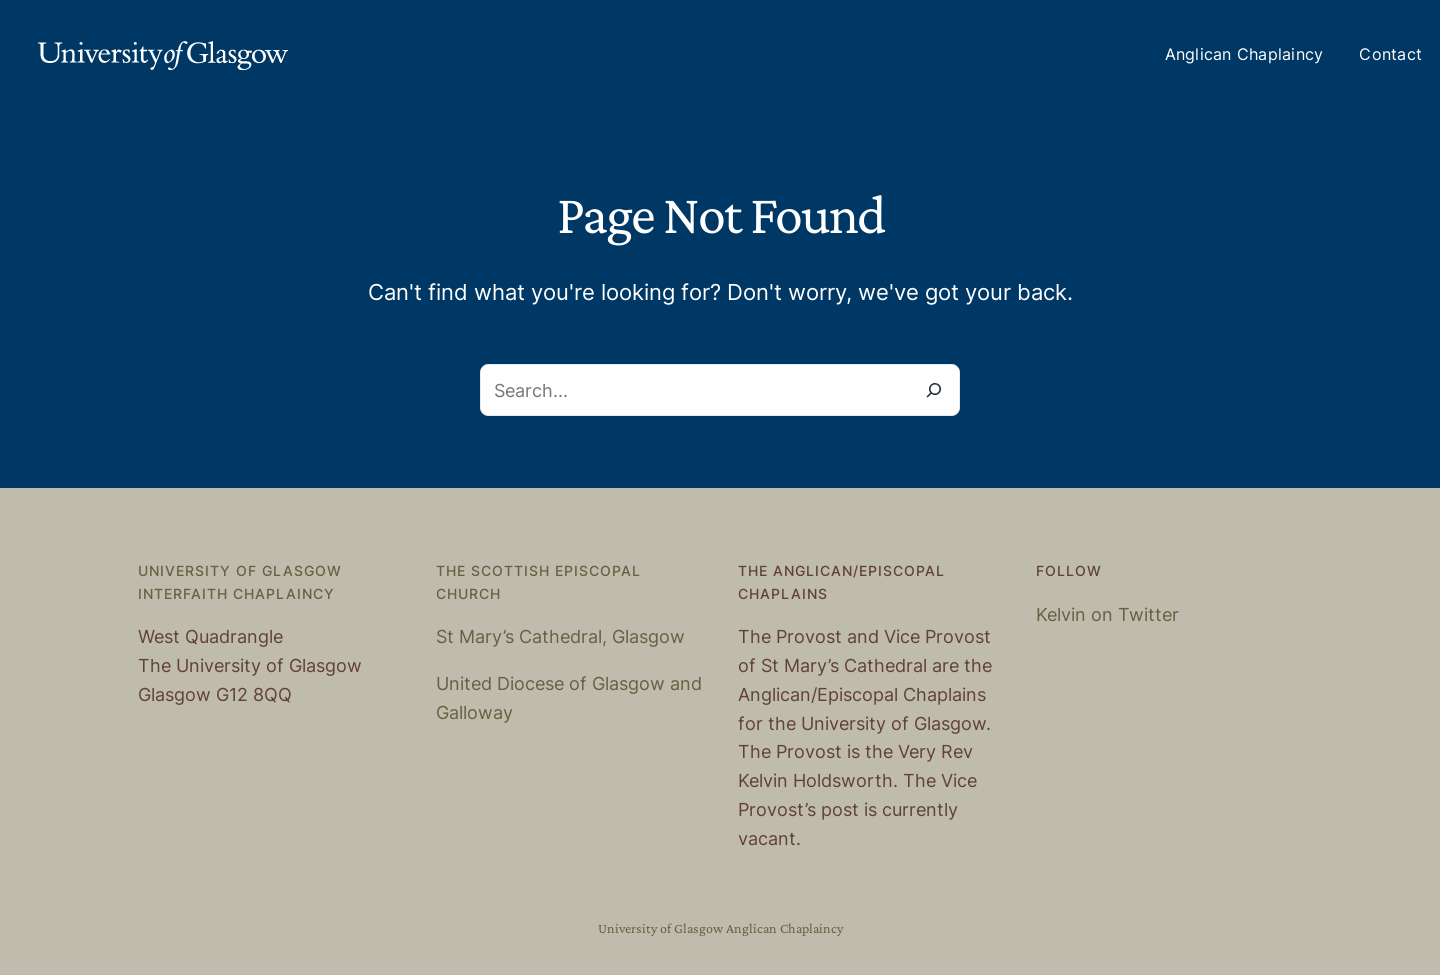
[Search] (934, 390)
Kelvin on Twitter (1107, 614)
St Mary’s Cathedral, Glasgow (560, 636)
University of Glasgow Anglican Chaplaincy (720, 928)
